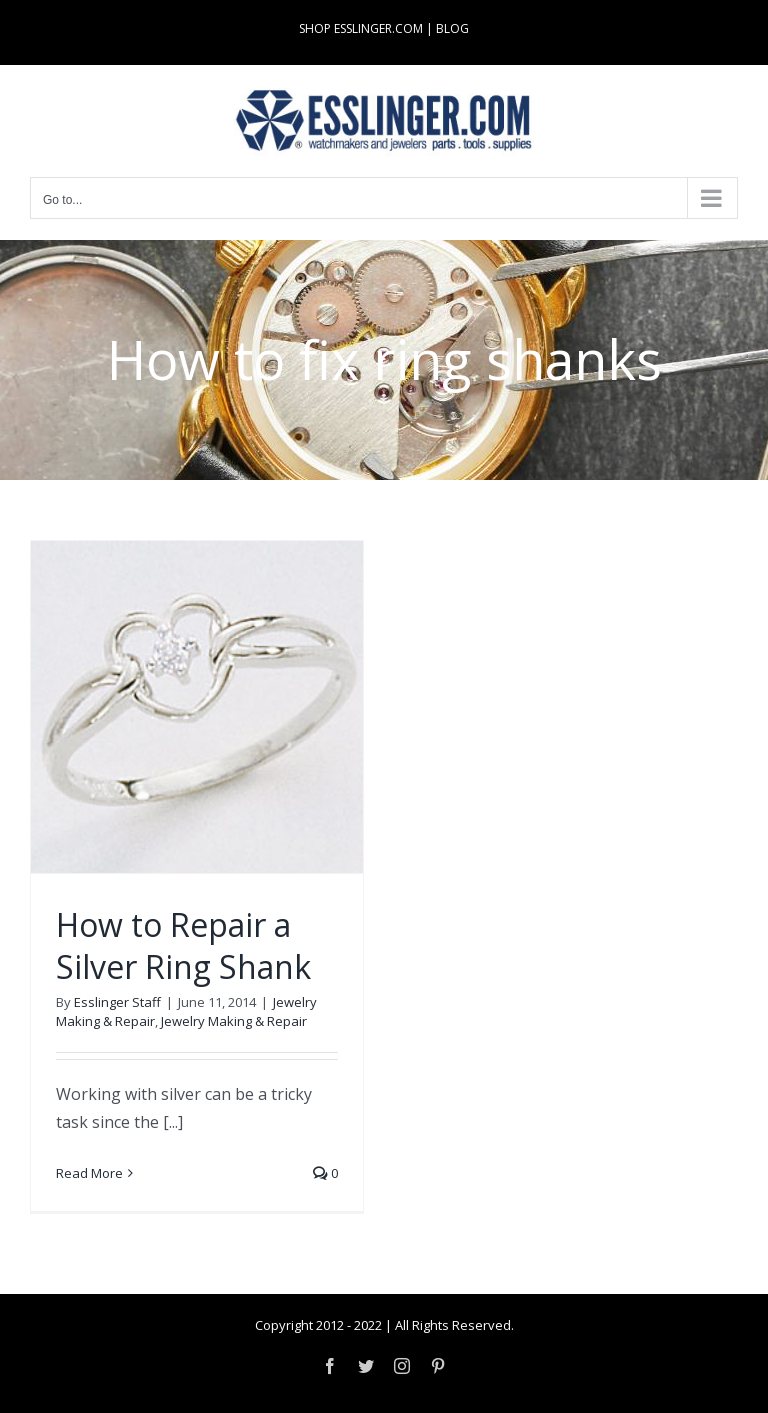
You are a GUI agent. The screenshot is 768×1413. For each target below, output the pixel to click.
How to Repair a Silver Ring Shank (183, 945)
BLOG (452, 28)
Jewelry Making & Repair (234, 1021)
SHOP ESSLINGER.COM (361, 28)
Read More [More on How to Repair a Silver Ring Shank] (89, 1173)
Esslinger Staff (117, 1002)
